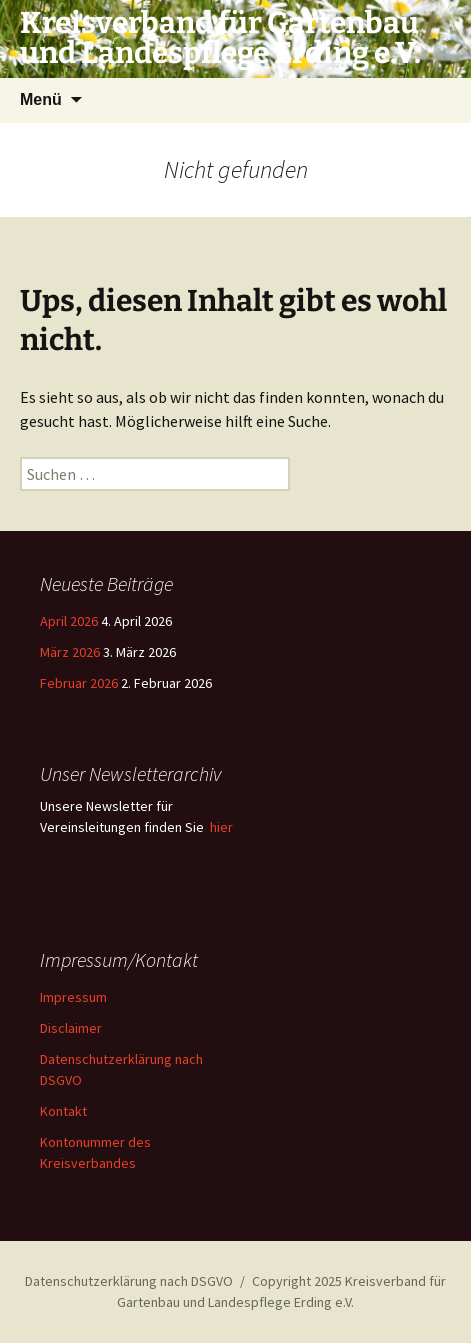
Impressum (73, 997)
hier (221, 827)
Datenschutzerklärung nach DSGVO (129, 1281)
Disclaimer (71, 1028)
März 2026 (70, 652)
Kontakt (63, 1111)
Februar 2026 (79, 683)
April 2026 (69, 621)
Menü (41, 99)
